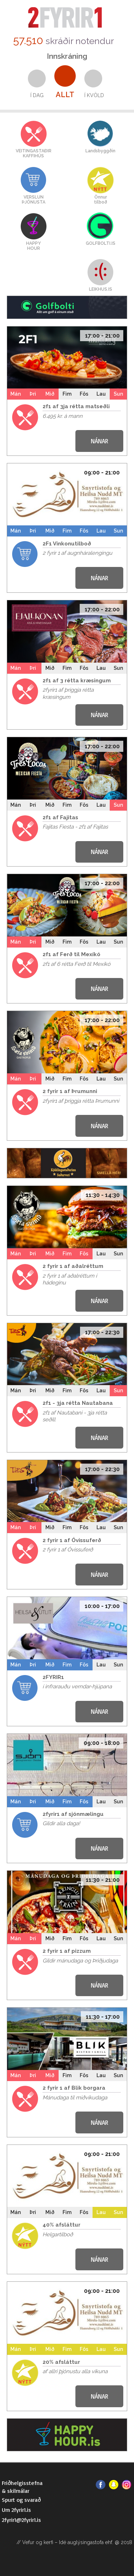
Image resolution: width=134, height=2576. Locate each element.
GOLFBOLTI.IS (100, 243)
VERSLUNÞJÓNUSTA (33, 200)
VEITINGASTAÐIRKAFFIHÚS (33, 153)
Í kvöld (94, 95)
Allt (65, 94)
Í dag (37, 95)
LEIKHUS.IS (100, 289)
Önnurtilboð (100, 200)
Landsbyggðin (100, 150)
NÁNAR (99, 441)
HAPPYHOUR (33, 246)
